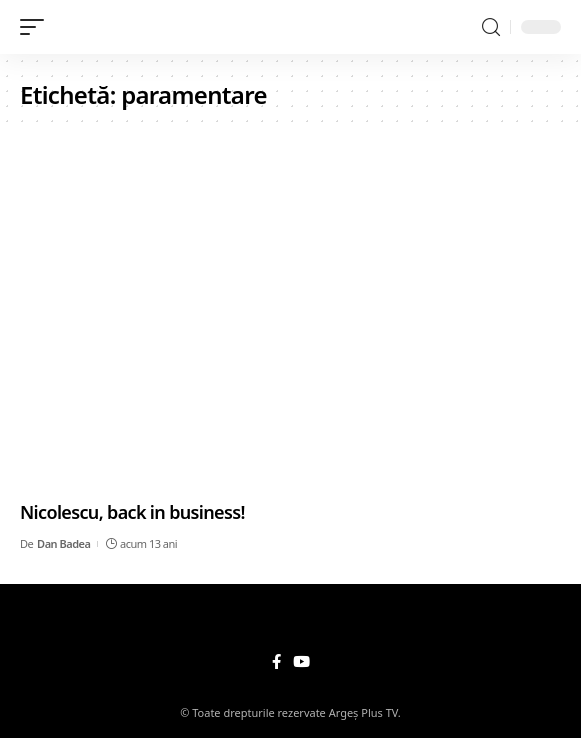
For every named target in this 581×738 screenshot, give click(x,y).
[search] (491, 27)
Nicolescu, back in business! (132, 512)
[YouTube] (301, 662)
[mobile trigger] (37, 27)
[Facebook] (276, 662)
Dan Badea (63, 543)
